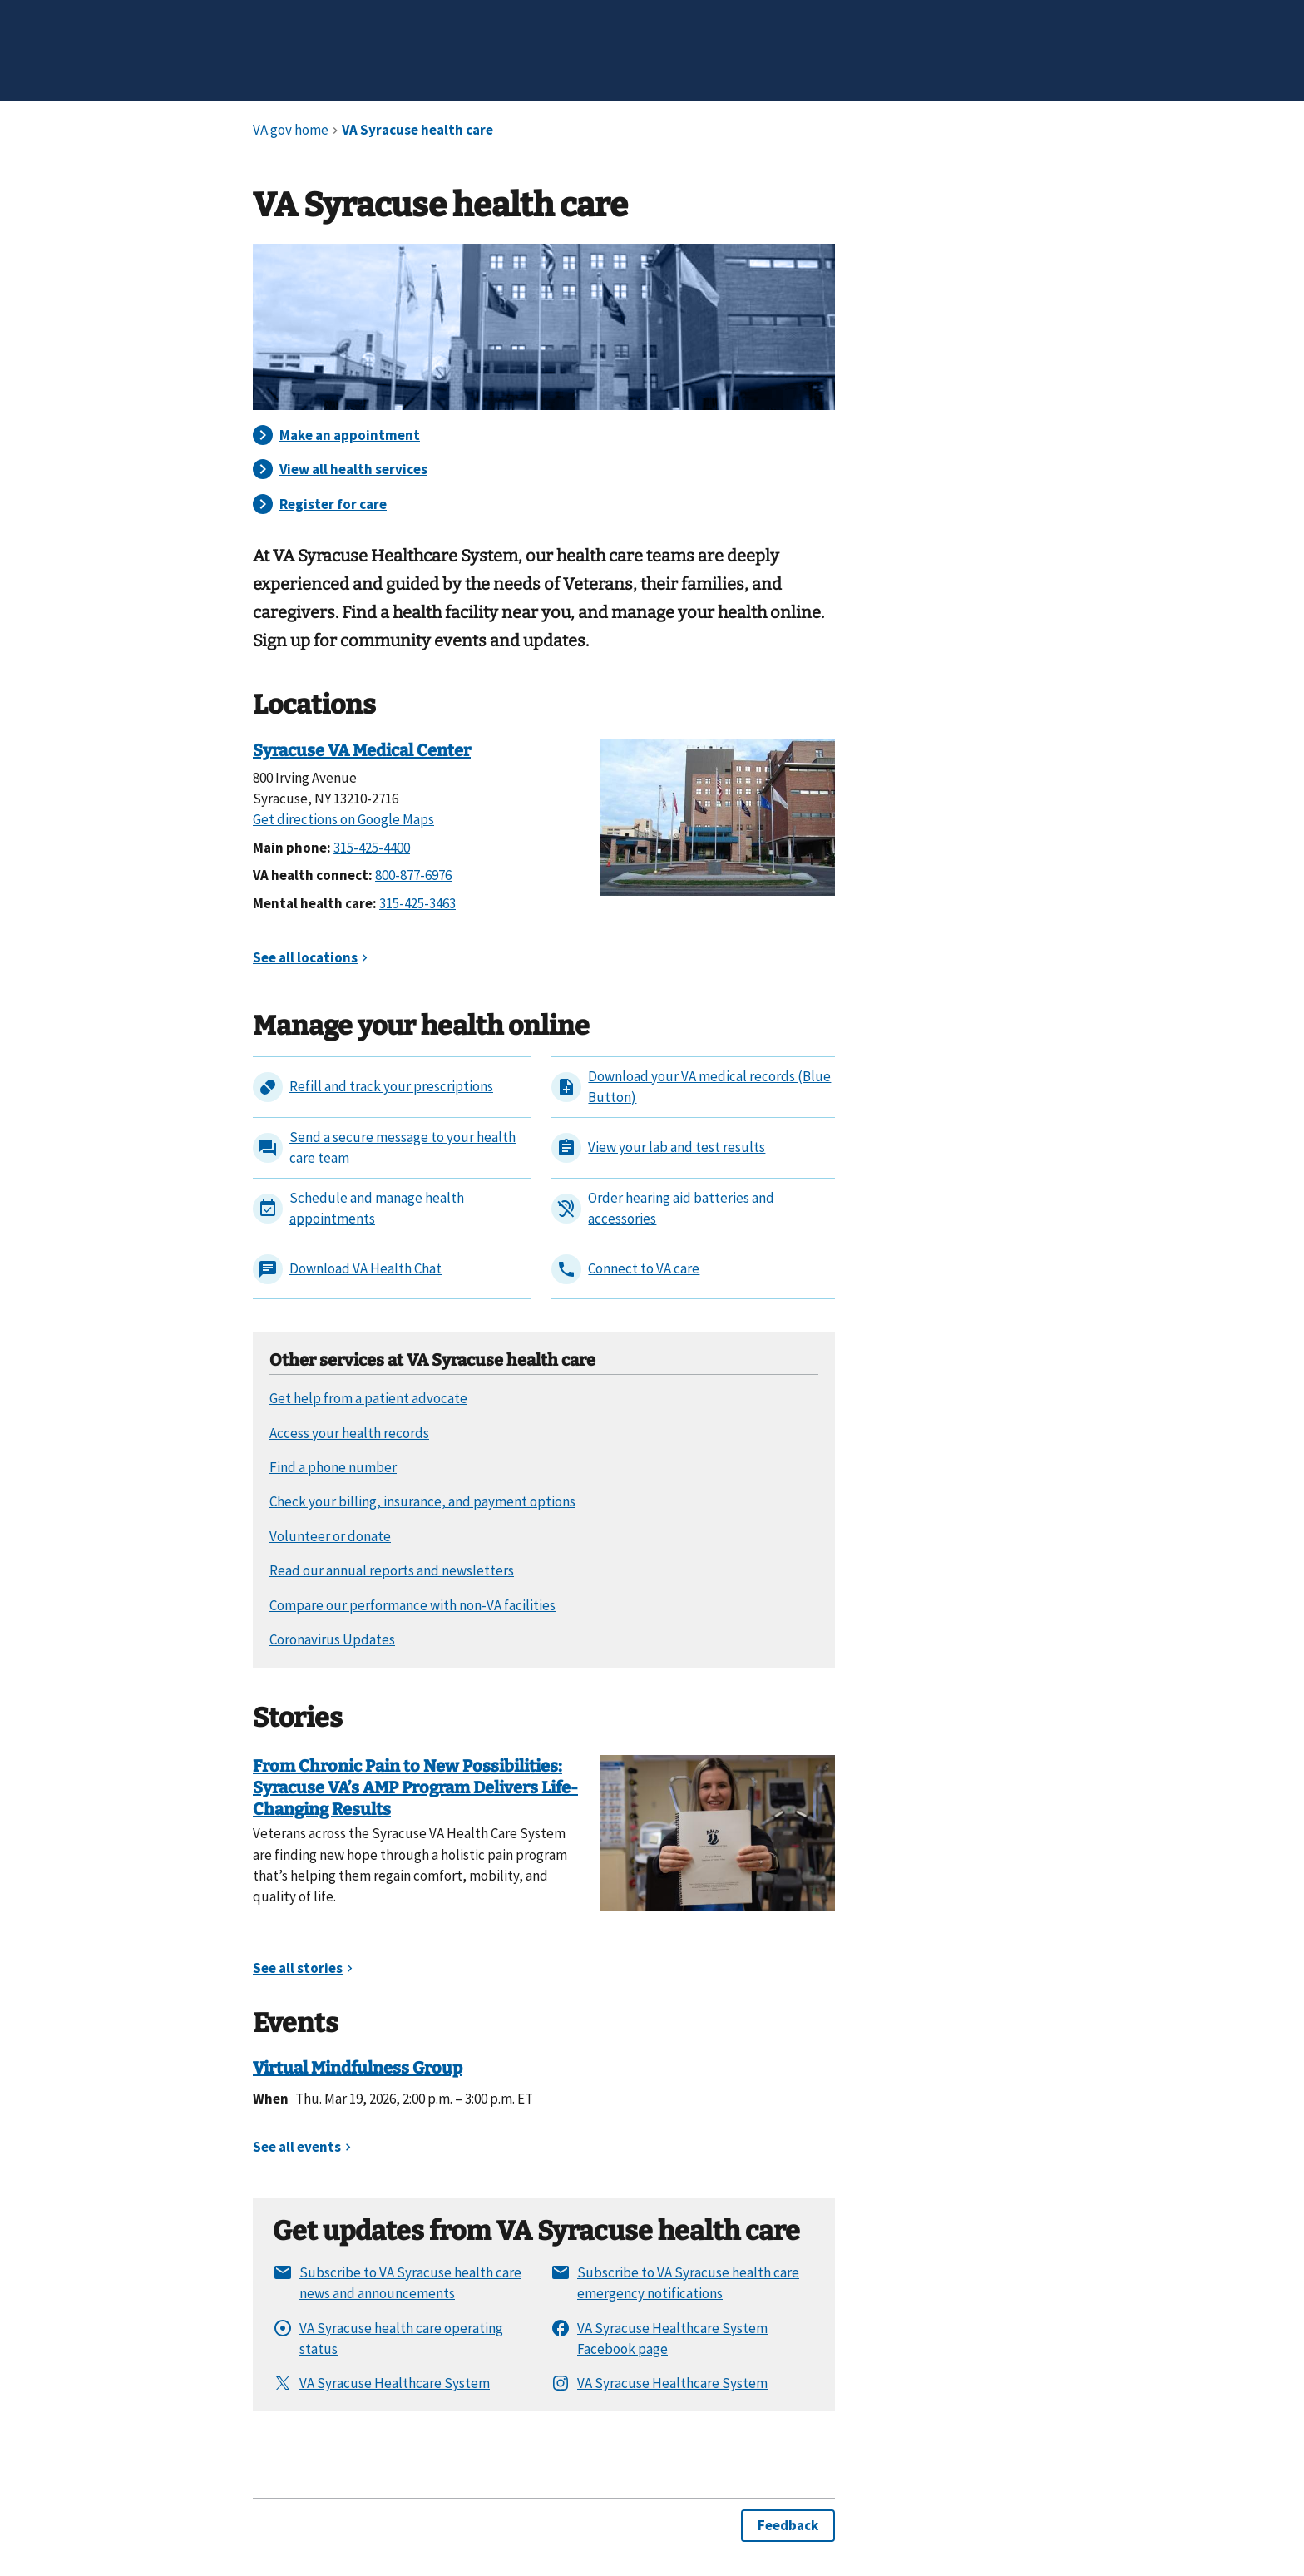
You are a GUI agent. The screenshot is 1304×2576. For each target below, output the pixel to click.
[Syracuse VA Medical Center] (717, 816)
